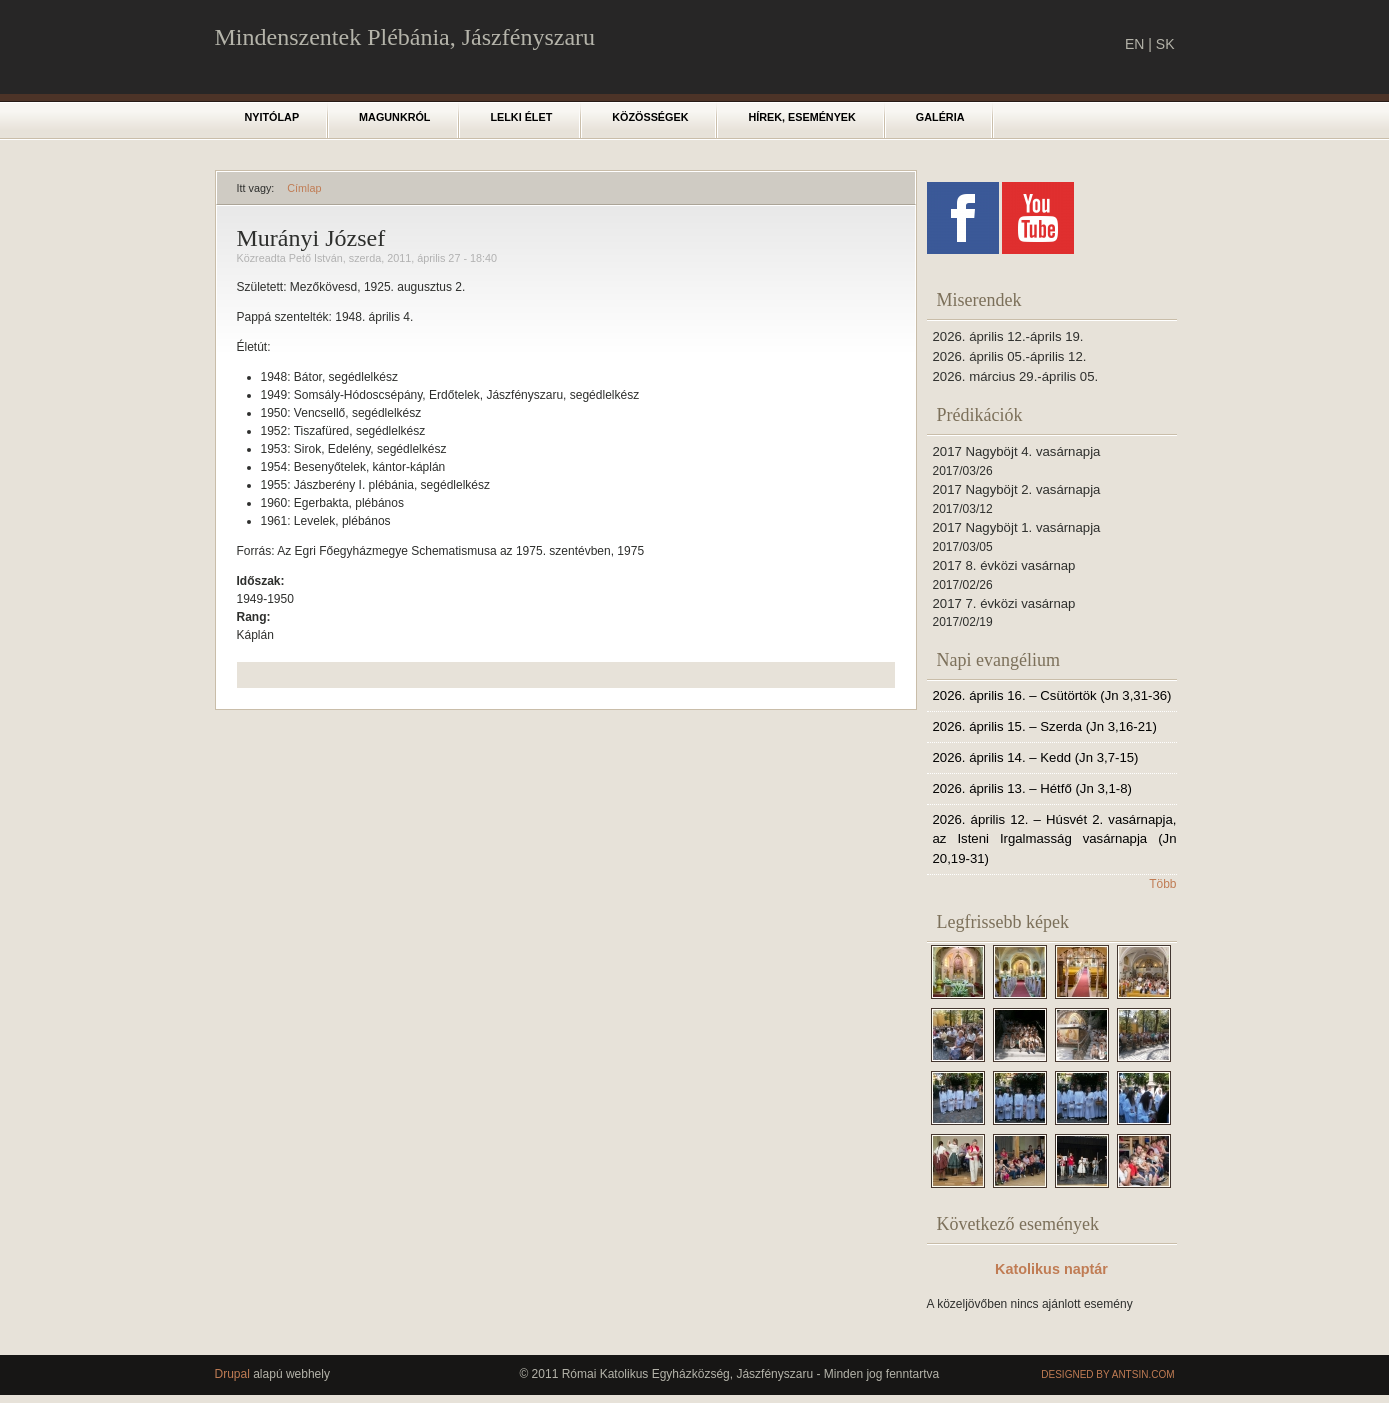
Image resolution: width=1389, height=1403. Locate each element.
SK (1165, 44)
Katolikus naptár (1051, 1269)
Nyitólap (272, 117)
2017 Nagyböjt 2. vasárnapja (1017, 489)
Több (1162, 884)
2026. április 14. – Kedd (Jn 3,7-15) (1036, 757)
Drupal (232, 1374)
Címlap (304, 188)
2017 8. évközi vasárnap (1004, 565)
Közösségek (650, 117)
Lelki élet (521, 117)
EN (1134, 44)
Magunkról (394, 117)
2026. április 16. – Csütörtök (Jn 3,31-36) (1052, 695)
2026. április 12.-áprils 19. (1008, 336)
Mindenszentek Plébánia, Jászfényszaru (405, 37)
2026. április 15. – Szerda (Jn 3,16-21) (1045, 726)
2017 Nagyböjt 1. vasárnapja (1017, 527)
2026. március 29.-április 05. (1016, 376)
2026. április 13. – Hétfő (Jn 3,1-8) (1032, 788)
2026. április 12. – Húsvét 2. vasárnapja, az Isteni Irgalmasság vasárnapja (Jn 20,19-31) (1055, 839)
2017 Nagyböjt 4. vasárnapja (1017, 451)
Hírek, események (801, 117)
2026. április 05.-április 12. (1010, 356)
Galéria (940, 117)
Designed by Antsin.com (1107, 1374)
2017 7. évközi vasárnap (1004, 603)
